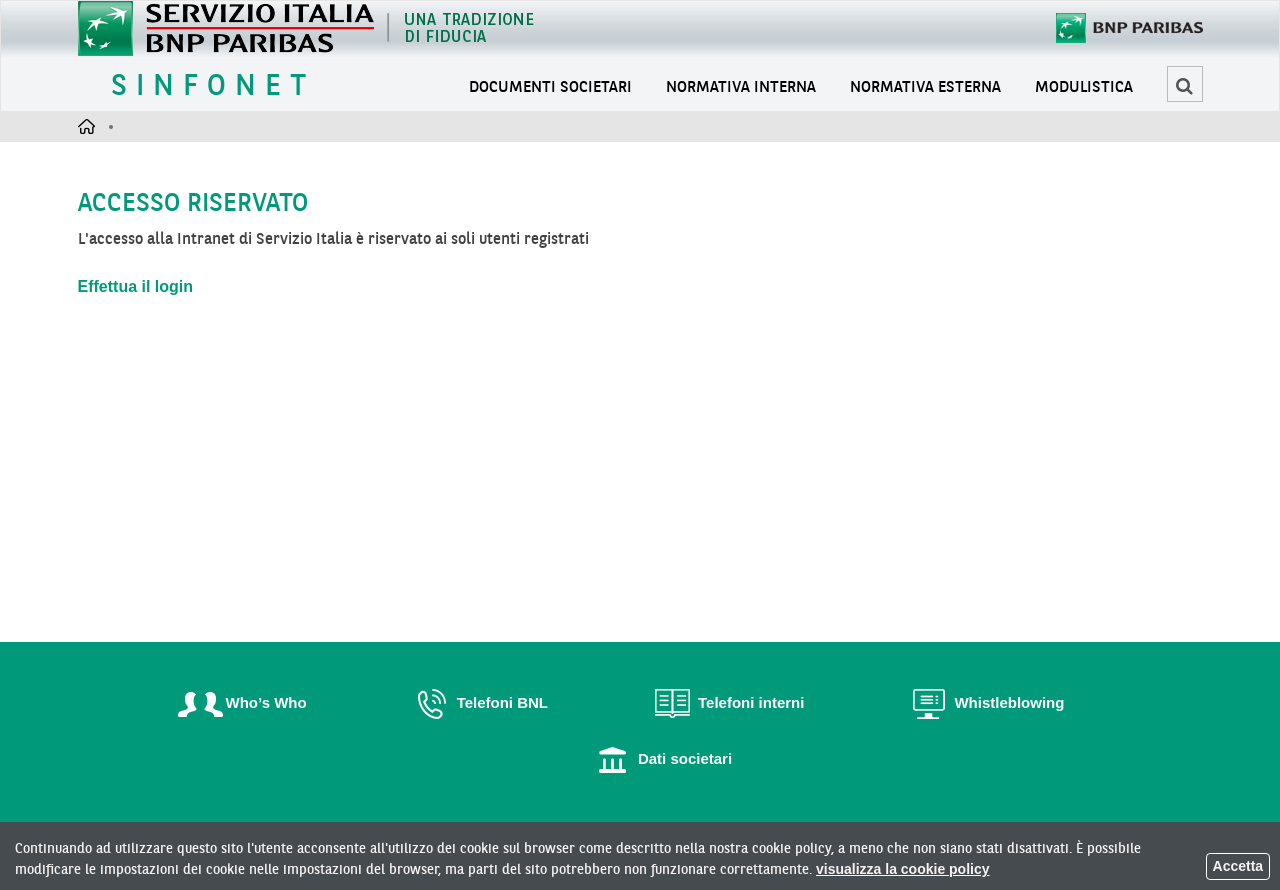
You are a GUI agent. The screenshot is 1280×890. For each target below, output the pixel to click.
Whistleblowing (984, 702)
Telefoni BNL (477, 702)
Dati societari (660, 758)
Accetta (1238, 866)
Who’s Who (241, 702)
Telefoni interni (726, 702)
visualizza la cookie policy (903, 869)
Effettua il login (136, 286)
